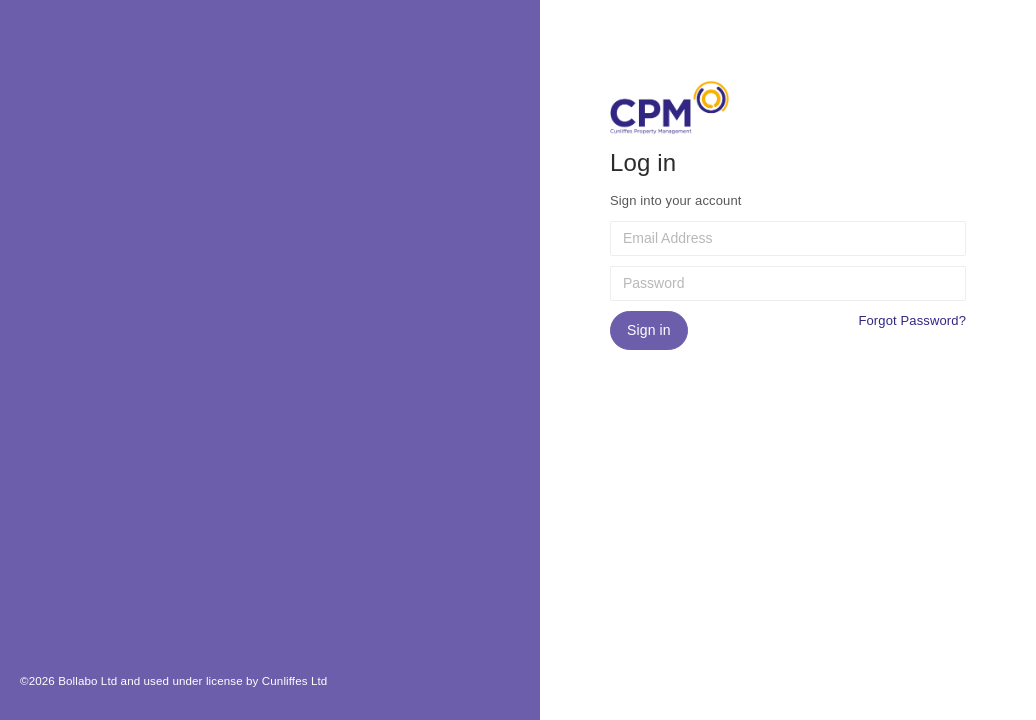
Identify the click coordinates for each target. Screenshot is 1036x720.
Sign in (649, 330)
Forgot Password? (912, 320)
